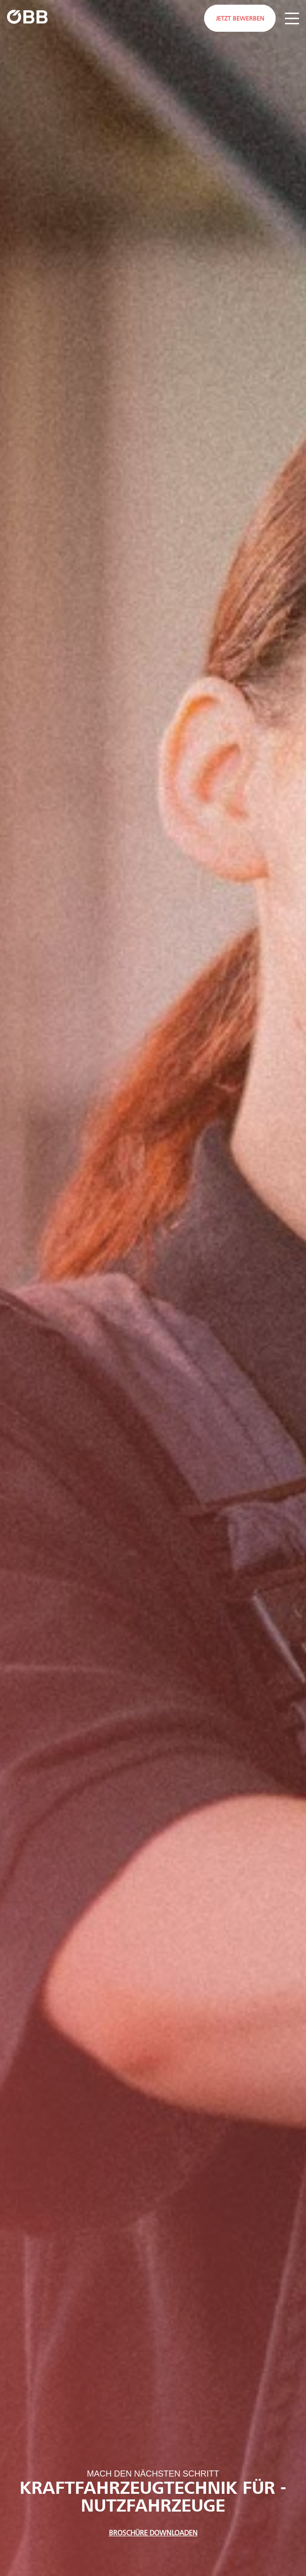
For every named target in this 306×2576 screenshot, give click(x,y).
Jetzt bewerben (240, 18)
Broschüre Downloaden (153, 2533)
